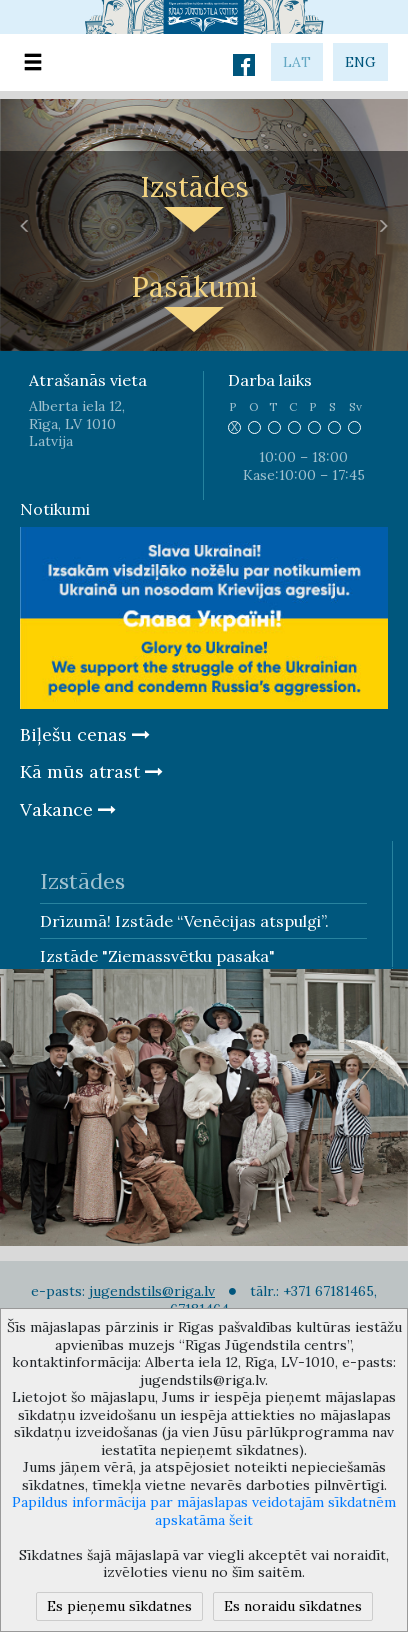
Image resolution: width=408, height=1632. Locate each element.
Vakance (68, 809)
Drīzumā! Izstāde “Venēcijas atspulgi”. (184, 921)
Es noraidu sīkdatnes (293, 1606)
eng (360, 62)
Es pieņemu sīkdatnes (119, 1606)
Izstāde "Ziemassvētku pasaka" (157, 956)
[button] (25, 225)
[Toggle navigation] (33, 62)
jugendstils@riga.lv (152, 1291)
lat (297, 62)
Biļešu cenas (85, 734)
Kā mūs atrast (91, 771)
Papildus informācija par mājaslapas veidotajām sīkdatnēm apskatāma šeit (204, 1511)
